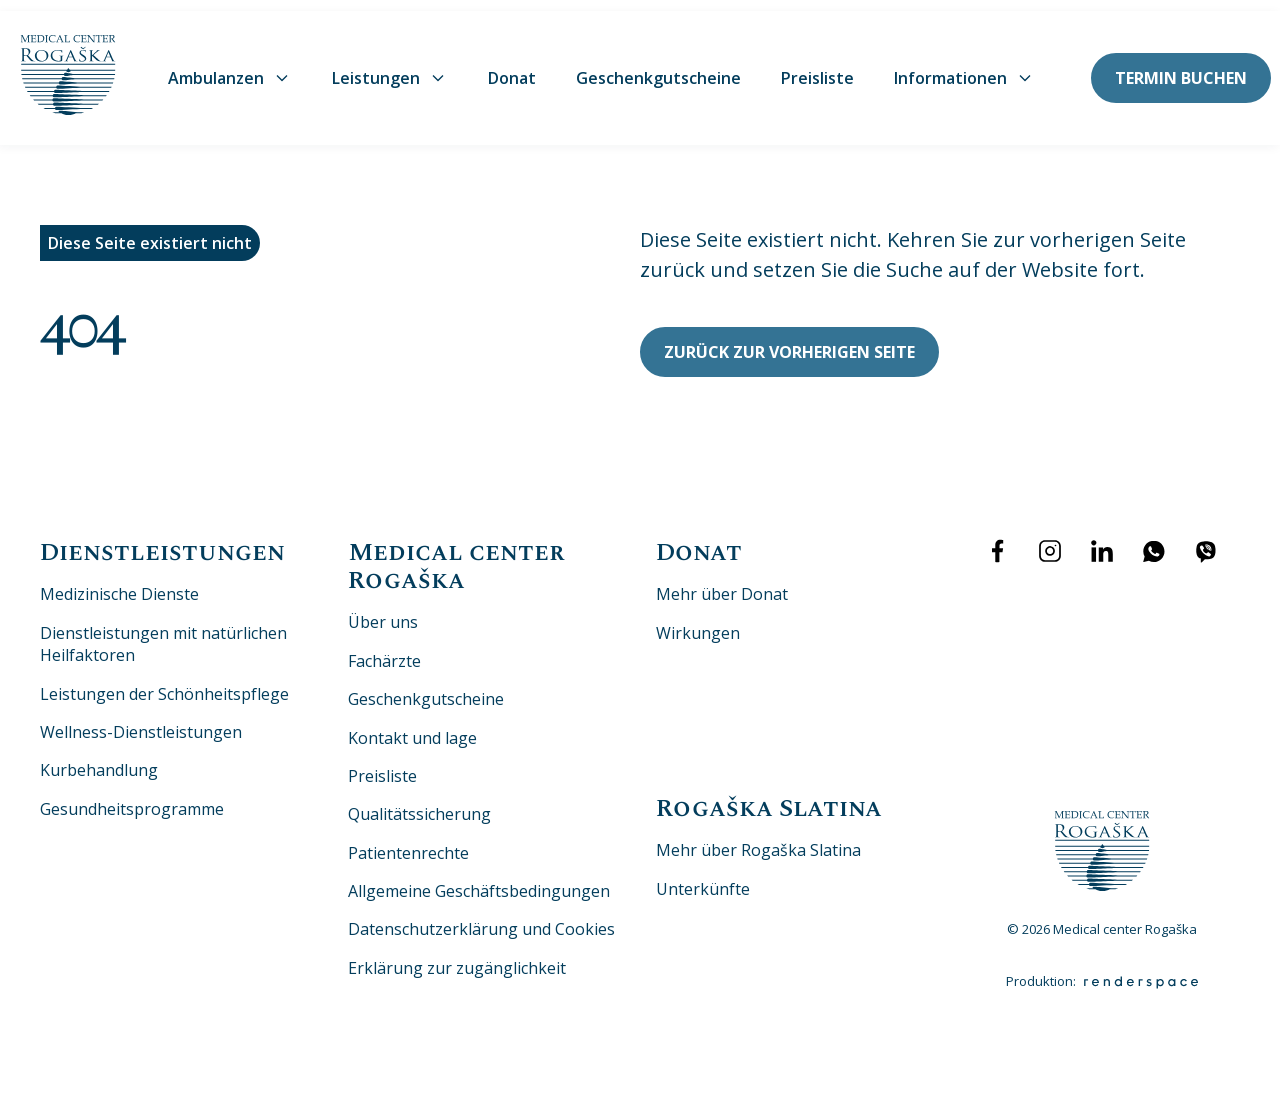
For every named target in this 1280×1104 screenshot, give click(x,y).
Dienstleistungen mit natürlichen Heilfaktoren (163, 633)
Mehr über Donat (722, 583)
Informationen (964, 67)
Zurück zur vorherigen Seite (789, 340)
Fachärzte (384, 650)
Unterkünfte (703, 878)
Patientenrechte (408, 842)
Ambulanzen (230, 67)
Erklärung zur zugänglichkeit (457, 957)
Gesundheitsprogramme (132, 798)
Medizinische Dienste (119, 583)
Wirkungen (698, 622)
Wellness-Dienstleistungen (141, 721)
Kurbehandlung (99, 759)
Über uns (383, 611)
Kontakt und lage (412, 726)
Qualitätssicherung (419, 803)
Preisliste (817, 67)
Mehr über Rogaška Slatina (758, 839)
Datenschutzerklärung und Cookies (481, 918)
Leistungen (390, 67)
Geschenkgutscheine (658, 67)
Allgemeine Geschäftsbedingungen (479, 880)
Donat (512, 67)
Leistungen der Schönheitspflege (164, 682)
